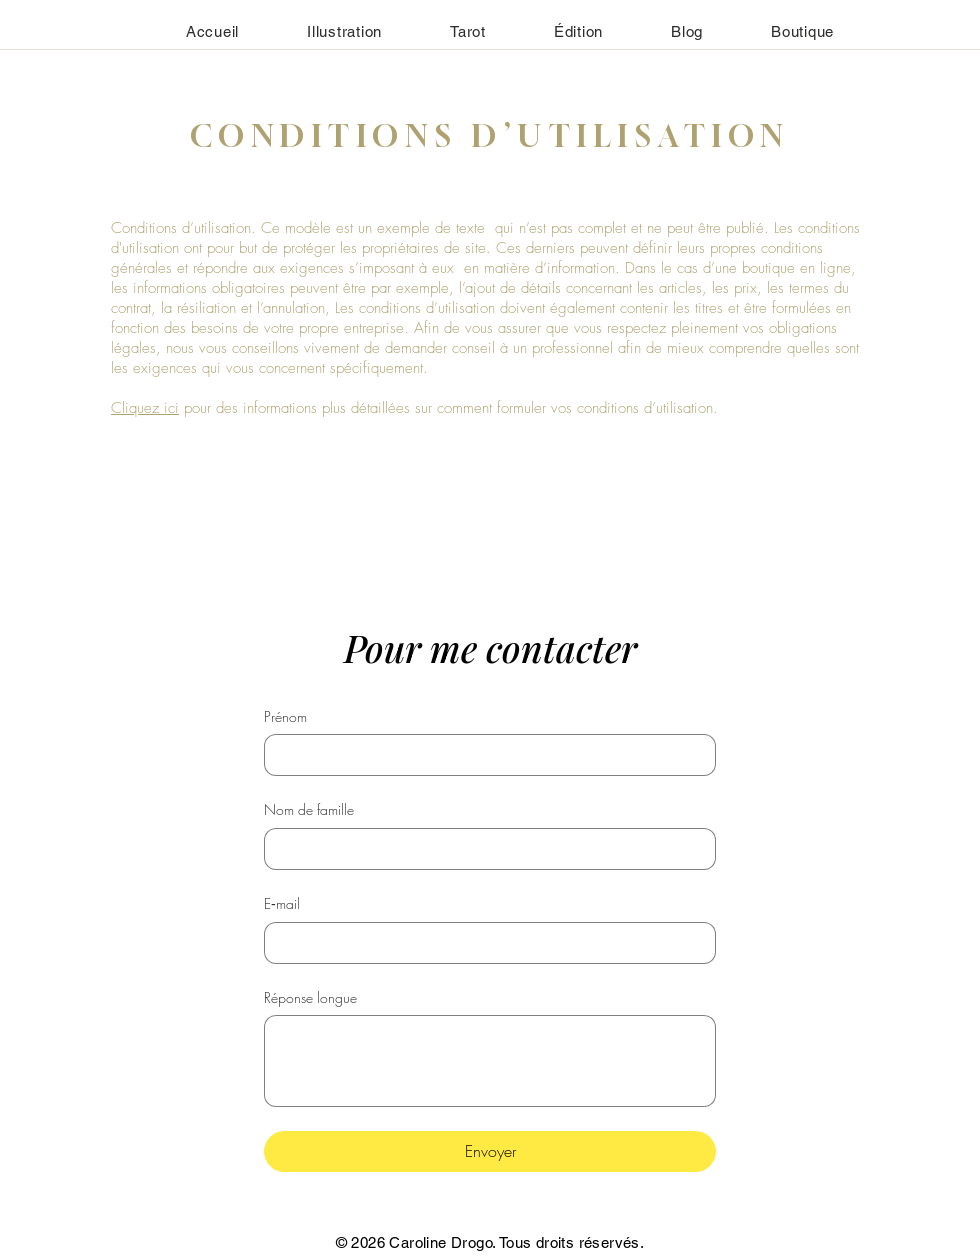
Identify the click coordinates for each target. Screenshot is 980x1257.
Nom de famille (309, 809)
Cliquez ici (145, 408)
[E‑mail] (484, 943)
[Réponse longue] (490, 1061)
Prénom (285, 716)
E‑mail (282, 903)
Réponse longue (310, 997)
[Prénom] (484, 755)
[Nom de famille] (484, 849)
